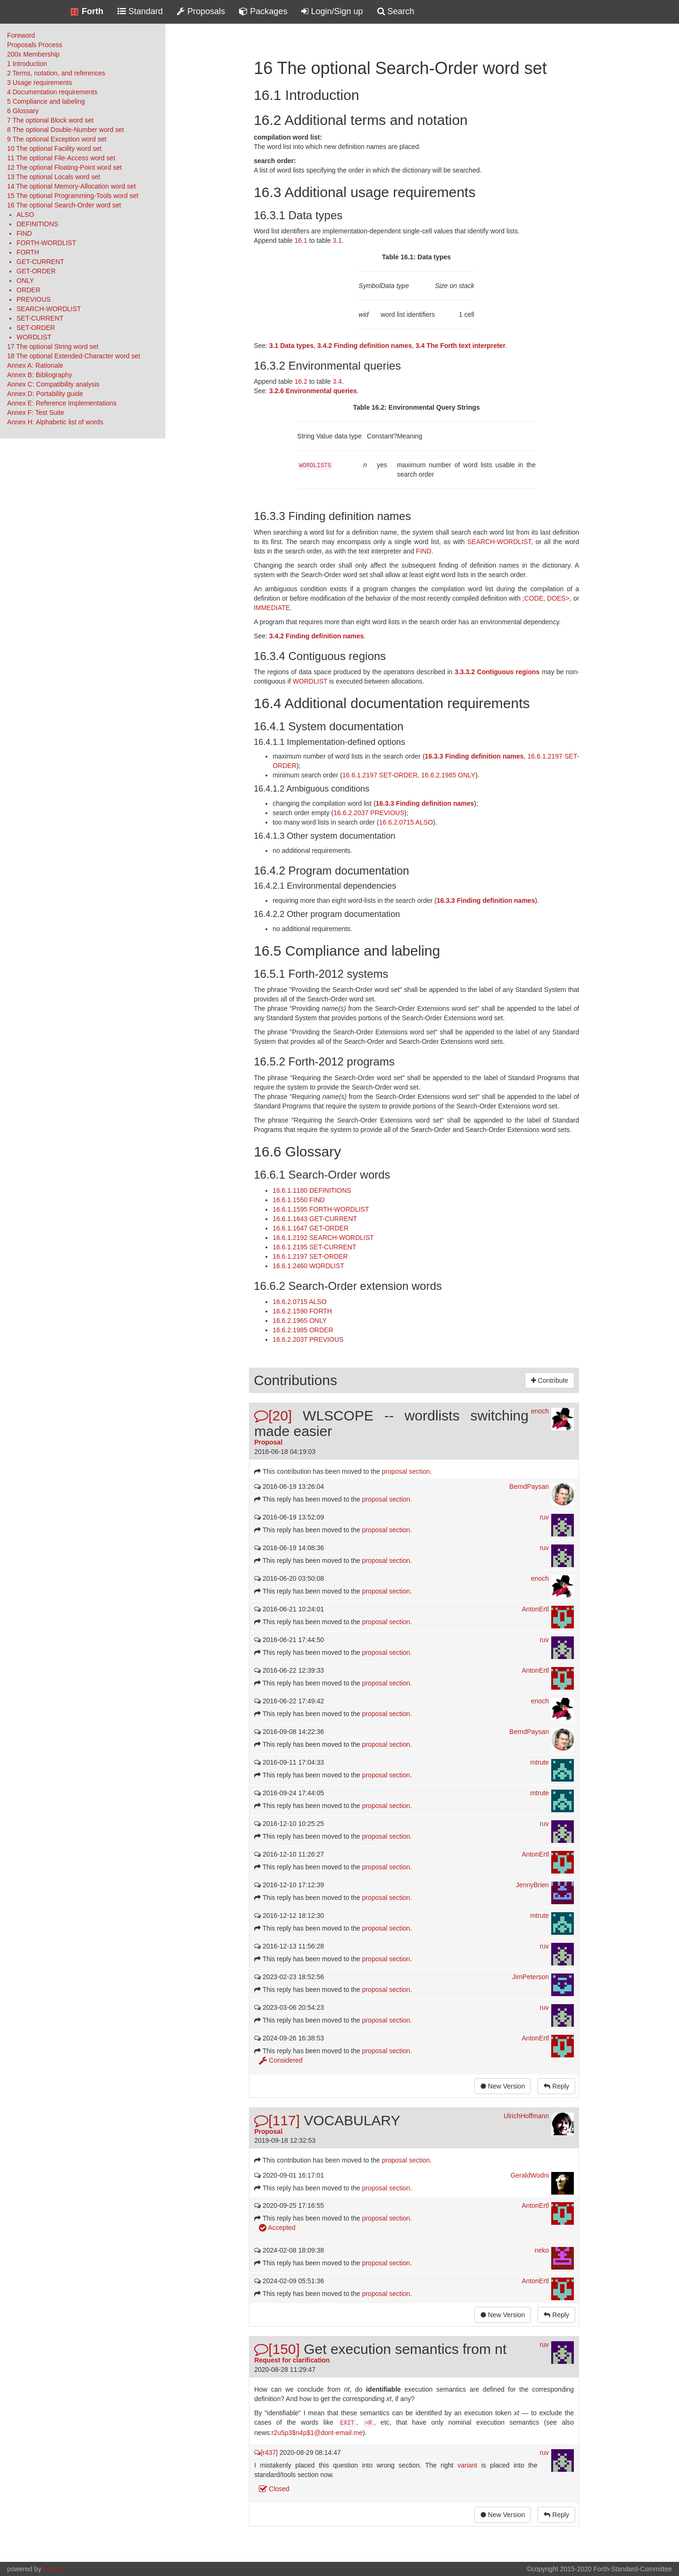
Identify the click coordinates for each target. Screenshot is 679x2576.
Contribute (549, 1380)
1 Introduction (27, 63)
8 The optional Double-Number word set (65, 129)
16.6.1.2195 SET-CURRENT (314, 1247)
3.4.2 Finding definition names (364, 345)
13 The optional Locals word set (53, 177)
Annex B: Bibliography (39, 375)
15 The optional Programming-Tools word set (72, 195)
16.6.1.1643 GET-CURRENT (315, 1218)
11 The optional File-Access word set (61, 158)
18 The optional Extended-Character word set (73, 356)
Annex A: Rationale (35, 365)
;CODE (532, 598)
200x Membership (33, 54)
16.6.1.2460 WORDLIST (308, 1266)
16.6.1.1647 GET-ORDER (310, 1228)
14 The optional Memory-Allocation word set (71, 186)
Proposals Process (34, 45)
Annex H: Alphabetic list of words (55, 422)
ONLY (25, 280)
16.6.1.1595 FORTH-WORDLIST (321, 1209)
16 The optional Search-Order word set (64, 205)
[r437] (266, 2452)
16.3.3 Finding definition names (474, 756)
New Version (502, 2086)
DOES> (558, 598)
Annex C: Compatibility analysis (53, 384)
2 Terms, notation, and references (56, 73)
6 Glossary (23, 111)
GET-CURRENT (40, 261)
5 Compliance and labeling (46, 101)
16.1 (301, 240)
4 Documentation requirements (52, 92)
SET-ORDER (36, 327)
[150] (277, 2349)
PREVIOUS (33, 299)
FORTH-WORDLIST (46, 243)
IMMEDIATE (272, 607)
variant (467, 2465)
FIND (24, 233)
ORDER (29, 290)
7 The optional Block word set (50, 120)
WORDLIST (34, 337)
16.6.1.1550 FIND (299, 1200)
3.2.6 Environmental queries (313, 391)
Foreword (21, 35)
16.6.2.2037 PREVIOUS (368, 813)
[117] (277, 2120)
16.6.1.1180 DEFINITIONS (312, 1190)
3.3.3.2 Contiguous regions (497, 672)
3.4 (336, 381)
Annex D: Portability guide (45, 393)
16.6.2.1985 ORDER (303, 1330)
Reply (556, 2086)
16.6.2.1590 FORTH (302, 1311)
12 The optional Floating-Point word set (64, 167)
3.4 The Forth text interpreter (460, 345)
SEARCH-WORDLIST (49, 309)
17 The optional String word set (53, 346)
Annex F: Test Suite (35, 412)
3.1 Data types (291, 345)
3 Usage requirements (39, 82)
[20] (273, 1415)
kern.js (52, 2569)
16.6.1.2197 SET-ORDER (380, 775)
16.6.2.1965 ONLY (448, 775)
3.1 (336, 240)
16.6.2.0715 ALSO (406, 822)
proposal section (406, 1471)
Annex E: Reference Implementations (61, 403)
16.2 (301, 381)
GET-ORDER (36, 271)
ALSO (25, 214)
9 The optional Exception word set (57, 139)
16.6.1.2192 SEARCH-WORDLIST (323, 1237)
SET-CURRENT (40, 318)
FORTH (28, 252)
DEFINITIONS (37, 224)
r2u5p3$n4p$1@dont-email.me (317, 2432)
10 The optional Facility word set (54, 148)
